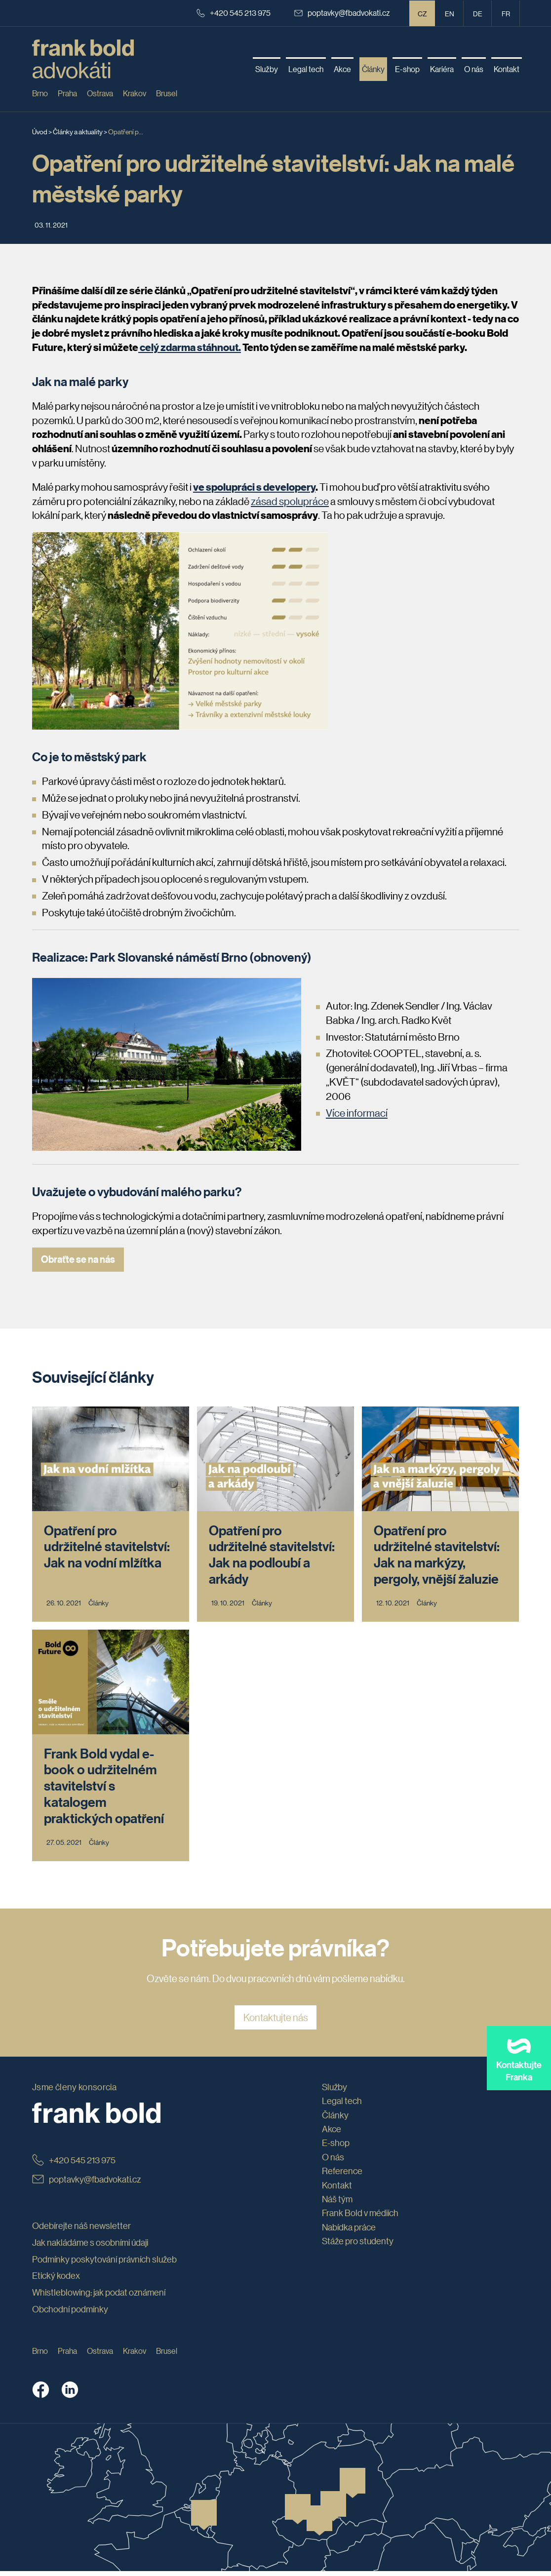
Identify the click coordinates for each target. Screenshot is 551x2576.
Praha (67, 93)
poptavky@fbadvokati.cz (342, 12)
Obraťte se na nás (78, 1259)
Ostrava (100, 93)
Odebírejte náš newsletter (81, 2230)
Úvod (39, 131)
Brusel (166, 93)
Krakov (134, 93)
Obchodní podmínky (70, 2314)
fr (506, 13)
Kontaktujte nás (275, 2023)
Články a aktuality (78, 131)
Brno (40, 93)
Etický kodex (56, 2280)
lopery (300, 486)
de (477, 13)
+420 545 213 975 (234, 12)
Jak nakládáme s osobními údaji (90, 2247)
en (449, 13)
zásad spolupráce (290, 501)
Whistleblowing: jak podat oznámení (98, 2297)
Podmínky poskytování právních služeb (104, 2264)
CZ (422, 13)
